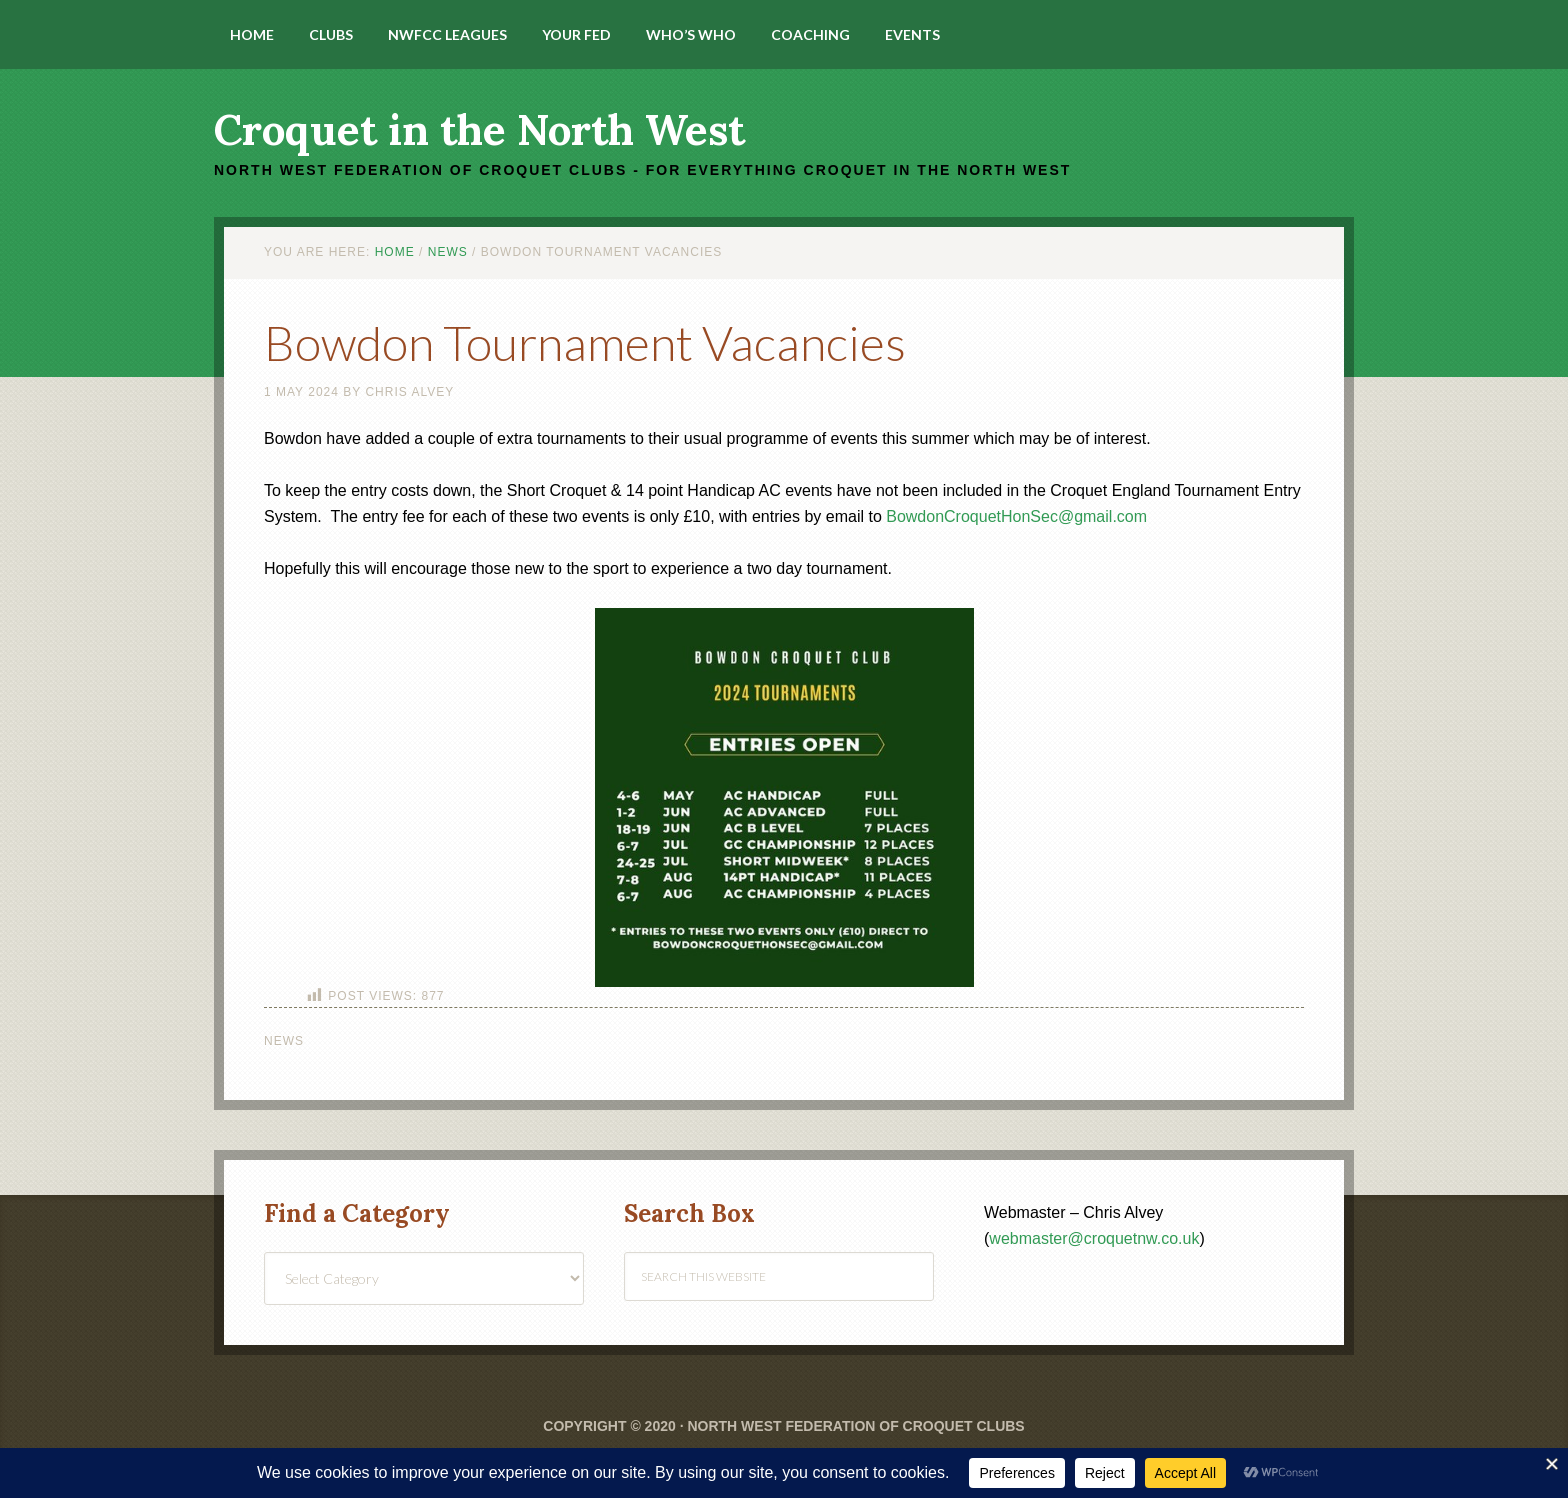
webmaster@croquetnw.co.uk (1094, 1238)
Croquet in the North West (479, 130)
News (284, 1041)
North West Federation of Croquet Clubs (855, 1426)
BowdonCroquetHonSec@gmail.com (1016, 516)
